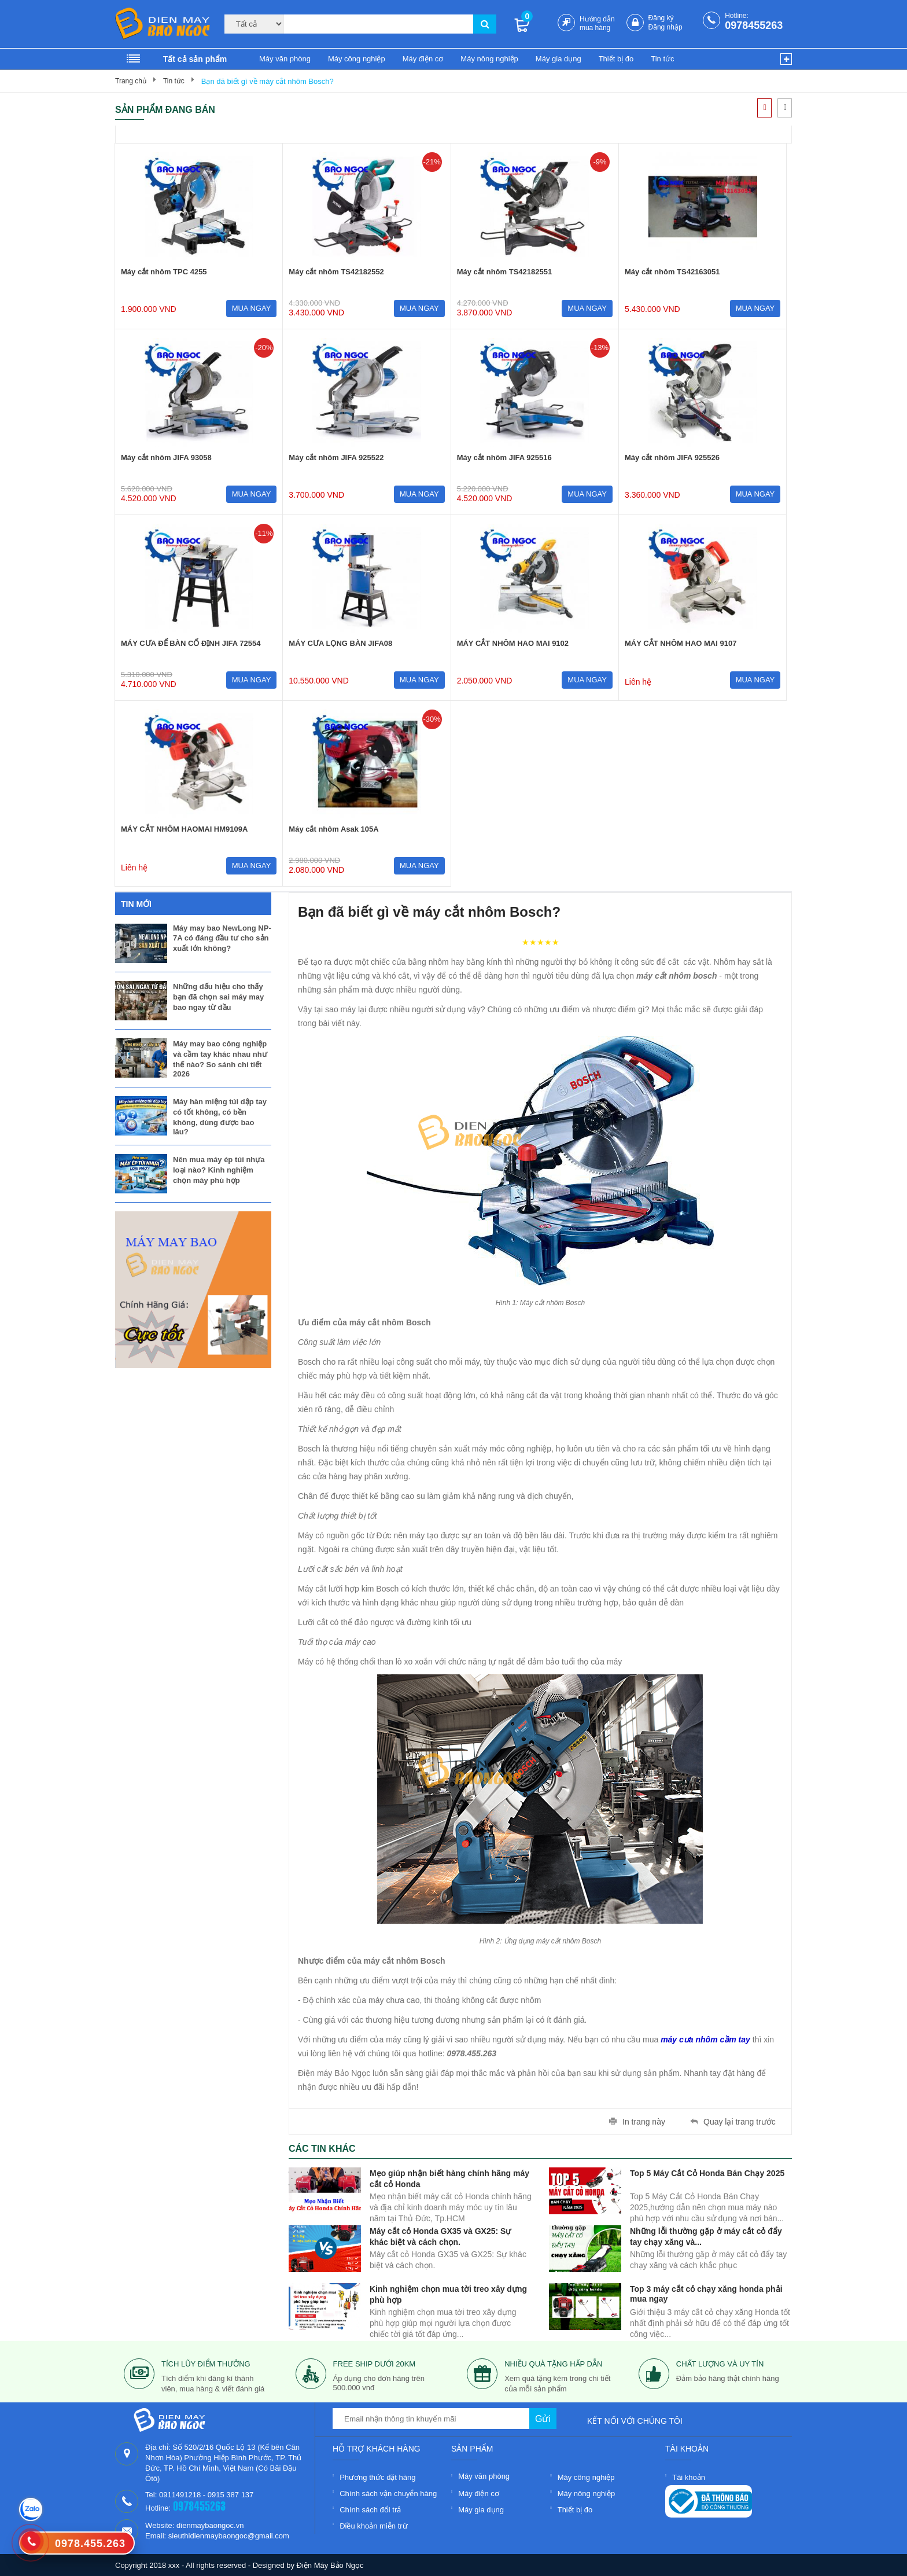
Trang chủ (130, 81)
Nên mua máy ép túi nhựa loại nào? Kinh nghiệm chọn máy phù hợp (219, 1170)
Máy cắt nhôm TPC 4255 (164, 271)
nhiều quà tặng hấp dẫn (553, 2364)
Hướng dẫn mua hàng (597, 23)
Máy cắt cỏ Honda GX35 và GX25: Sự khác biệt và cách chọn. (440, 2235)
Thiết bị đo (616, 58)
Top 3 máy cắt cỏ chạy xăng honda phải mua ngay (706, 2293)
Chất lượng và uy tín (720, 2364)
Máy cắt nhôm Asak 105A (333, 829)
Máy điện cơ (423, 58)
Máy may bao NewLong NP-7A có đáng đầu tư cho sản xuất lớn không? (222, 938)
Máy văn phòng (285, 58)
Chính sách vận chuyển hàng (388, 2493)
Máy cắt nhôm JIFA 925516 (504, 457)
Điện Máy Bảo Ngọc (330, 2565)
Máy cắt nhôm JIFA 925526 (672, 457)
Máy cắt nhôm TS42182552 (336, 271)
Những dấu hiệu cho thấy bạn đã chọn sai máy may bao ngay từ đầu (218, 997)
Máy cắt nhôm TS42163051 (672, 271)
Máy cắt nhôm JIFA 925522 (336, 457)
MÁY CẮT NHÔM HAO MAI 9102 (513, 643)
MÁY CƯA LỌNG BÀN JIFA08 (340, 643)
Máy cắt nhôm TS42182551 (504, 271)
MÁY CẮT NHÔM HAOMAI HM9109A (184, 829)
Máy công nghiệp (356, 58)
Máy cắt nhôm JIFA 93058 (166, 457)
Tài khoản (688, 2477)
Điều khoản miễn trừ (373, 2526)
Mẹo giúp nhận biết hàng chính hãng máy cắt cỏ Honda (449, 2178)
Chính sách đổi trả (370, 2509)
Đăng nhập (665, 27)
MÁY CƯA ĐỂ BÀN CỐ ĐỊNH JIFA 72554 (190, 643)
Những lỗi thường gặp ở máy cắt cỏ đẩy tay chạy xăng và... (706, 2235)
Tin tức (662, 58)
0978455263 (754, 25)
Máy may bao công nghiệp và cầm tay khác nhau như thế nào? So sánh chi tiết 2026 (220, 1058)
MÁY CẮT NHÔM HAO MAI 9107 (680, 643)
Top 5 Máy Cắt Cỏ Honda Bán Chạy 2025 (707, 2173)
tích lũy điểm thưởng (205, 2364)
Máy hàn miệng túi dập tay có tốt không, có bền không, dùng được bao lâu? (220, 1116)
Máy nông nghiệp (489, 58)
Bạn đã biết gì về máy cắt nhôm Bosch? (267, 81)
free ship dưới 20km (374, 2364)
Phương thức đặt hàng (377, 2477)
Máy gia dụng (558, 58)
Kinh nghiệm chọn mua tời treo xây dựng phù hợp (448, 2293)
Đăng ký (661, 18)
